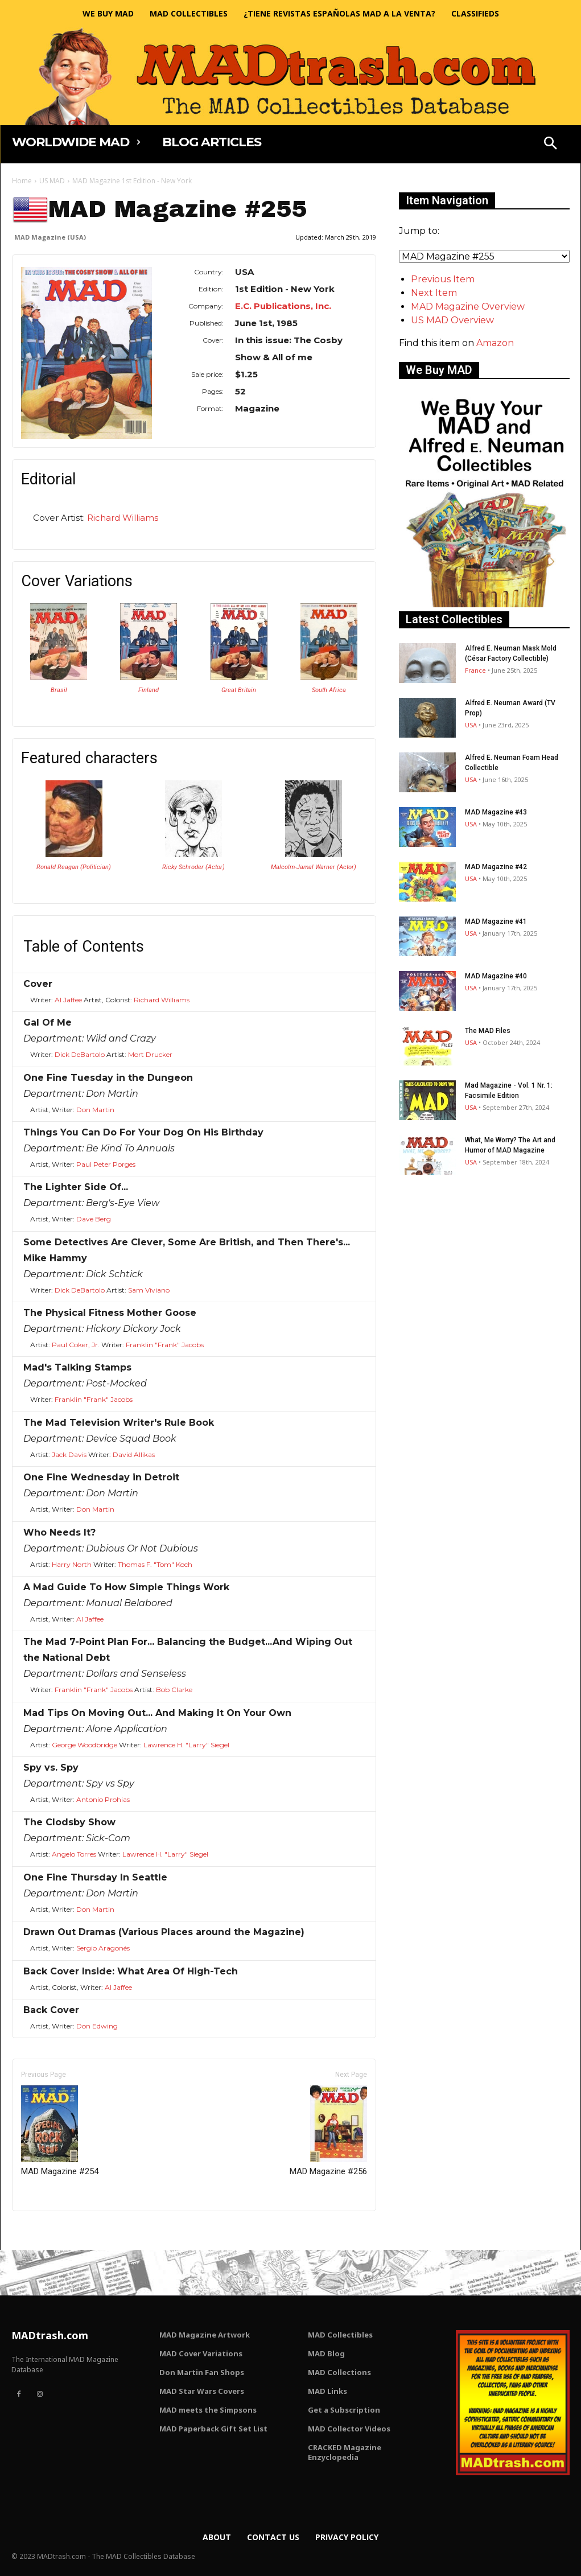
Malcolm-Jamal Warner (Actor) (313, 867)
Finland (148, 690)
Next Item (434, 292)
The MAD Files (487, 1031)
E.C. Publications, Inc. (283, 306)
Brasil (59, 690)
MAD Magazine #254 (59, 2130)
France (475, 670)
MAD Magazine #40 (496, 976)
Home (22, 181)
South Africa (329, 690)
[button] (550, 144)
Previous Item (443, 279)
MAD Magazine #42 (496, 867)
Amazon (495, 343)
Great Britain (238, 690)
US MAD (52, 181)
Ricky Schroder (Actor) (193, 867)
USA (471, 725)
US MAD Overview (452, 320)
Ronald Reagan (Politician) (73, 867)
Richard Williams (122, 517)
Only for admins (51, 2230)
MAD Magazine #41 (496, 921)
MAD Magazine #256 (328, 2130)
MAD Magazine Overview (468, 306)
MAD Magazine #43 (496, 812)
